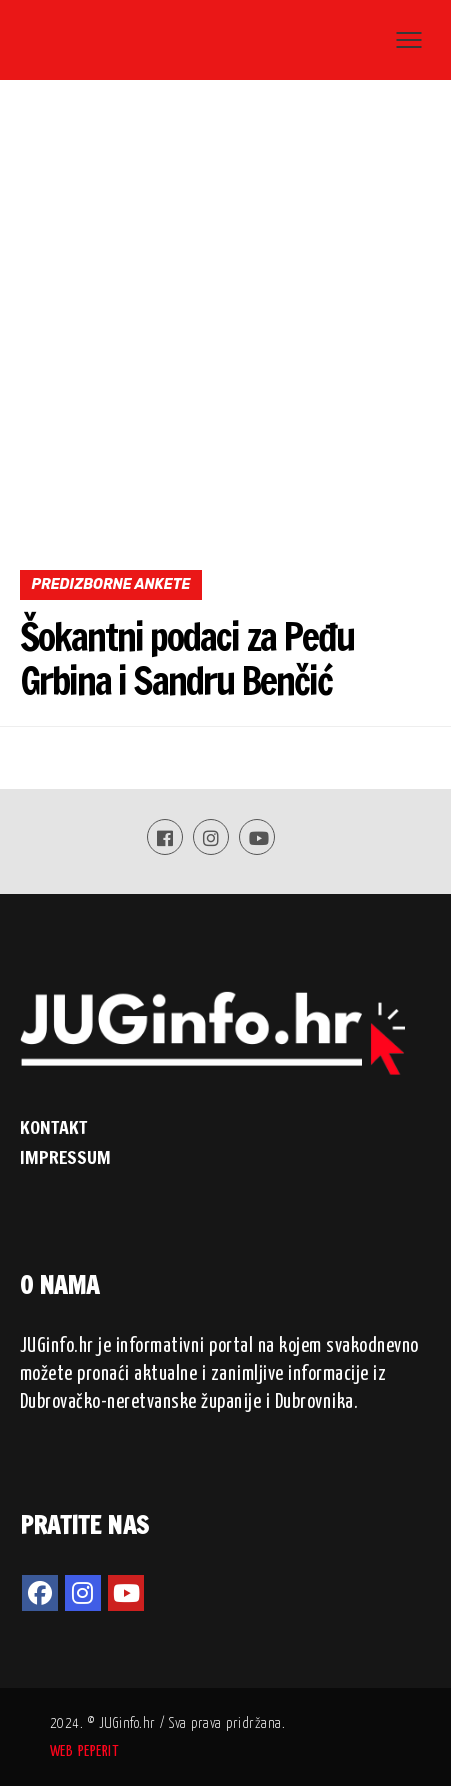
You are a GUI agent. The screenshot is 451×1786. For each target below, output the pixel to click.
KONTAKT (54, 1127)
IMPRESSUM (66, 1157)
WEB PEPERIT (85, 1751)
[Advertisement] (225, 333)
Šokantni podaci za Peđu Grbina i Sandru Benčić (187, 659)
